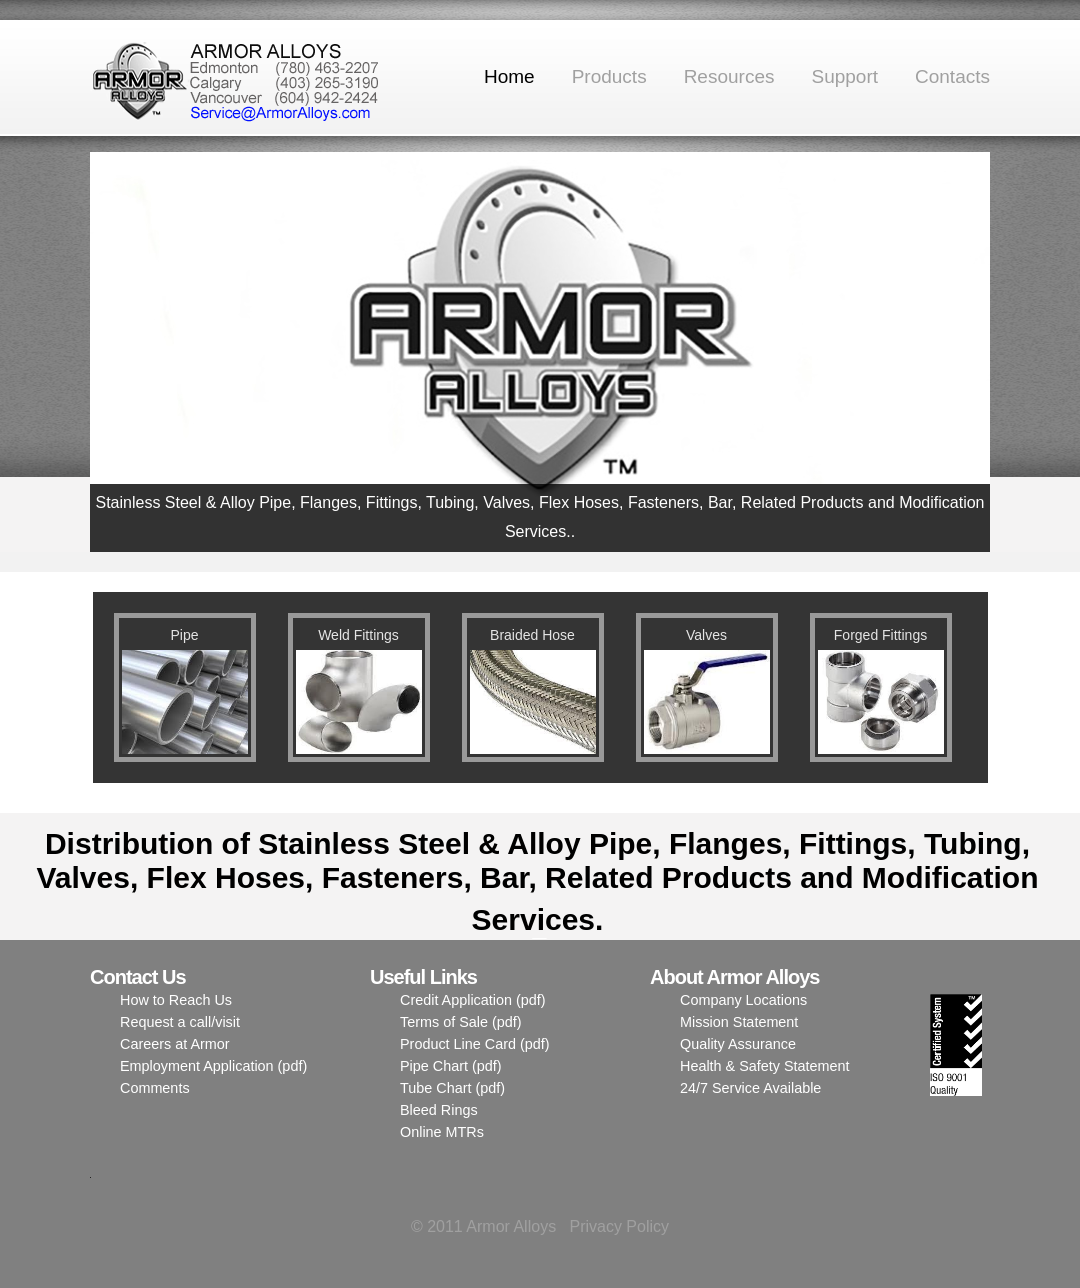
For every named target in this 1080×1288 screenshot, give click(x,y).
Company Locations (743, 1000)
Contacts (952, 76)
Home (509, 76)
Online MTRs (442, 1132)
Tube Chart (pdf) (452, 1088)
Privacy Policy (619, 1226)
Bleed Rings (439, 1110)
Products (609, 76)
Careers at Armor (175, 1044)
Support (844, 76)
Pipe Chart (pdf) (451, 1066)
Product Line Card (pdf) (475, 1044)
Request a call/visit (180, 1022)
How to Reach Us (176, 1000)
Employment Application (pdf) (213, 1066)
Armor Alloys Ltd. (240, 78)
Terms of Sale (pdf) (461, 1022)
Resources (729, 76)
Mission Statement (739, 1022)
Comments (155, 1088)
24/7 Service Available (750, 1088)
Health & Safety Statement (765, 1066)
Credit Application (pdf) (473, 1000)
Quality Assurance (738, 1044)
